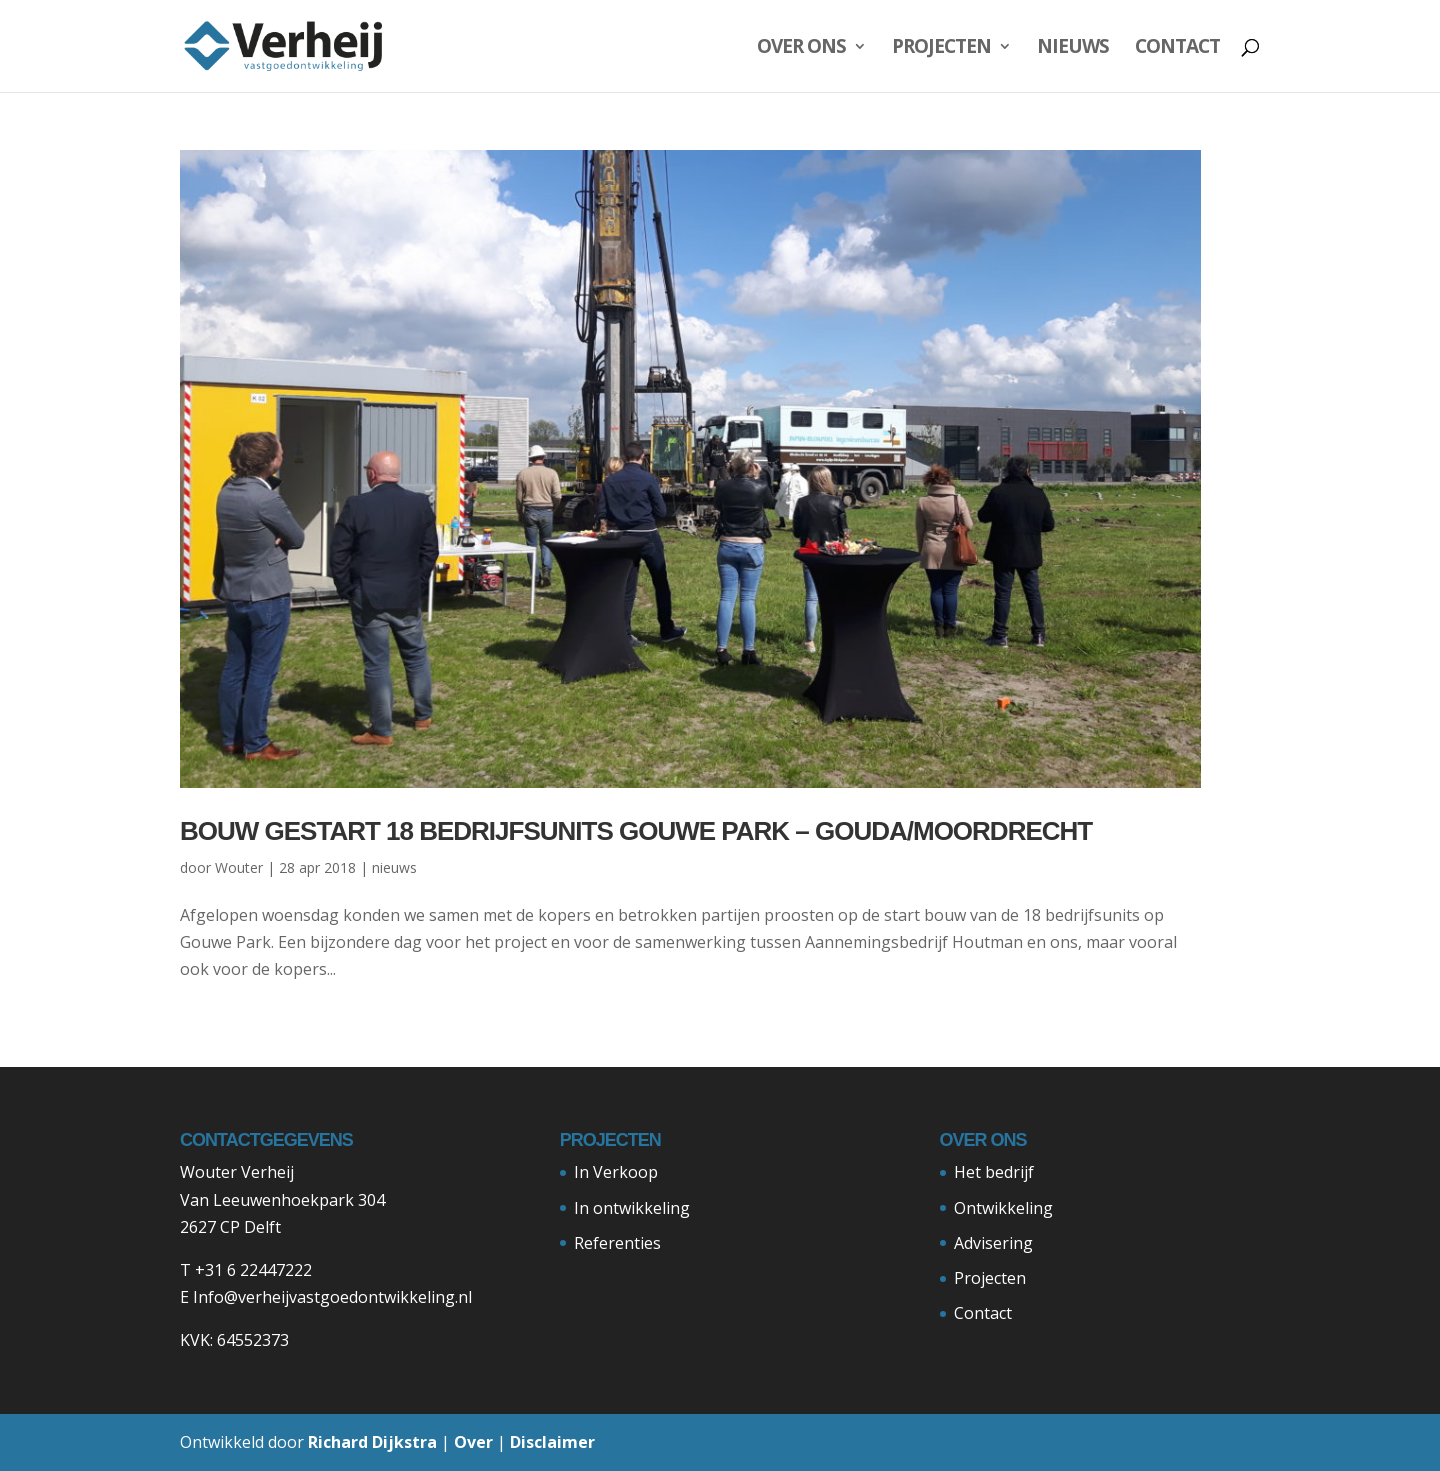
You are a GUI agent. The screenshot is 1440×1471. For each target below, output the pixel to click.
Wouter (239, 867)
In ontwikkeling (632, 1208)
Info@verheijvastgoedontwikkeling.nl (332, 1297)
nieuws (394, 867)
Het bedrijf (994, 1172)
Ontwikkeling (1003, 1208)
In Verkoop (616, 1172)
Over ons (801, 49)
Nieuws (1073, 49)
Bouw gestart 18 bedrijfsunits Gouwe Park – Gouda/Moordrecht (636, 831)
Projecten (941, 49)
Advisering (993, 1243)
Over (473, 1442)
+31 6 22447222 (253, 1270)
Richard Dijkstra (372, 1442)
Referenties (617, 1243)
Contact (1177, 49)
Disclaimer (552, 1442)
